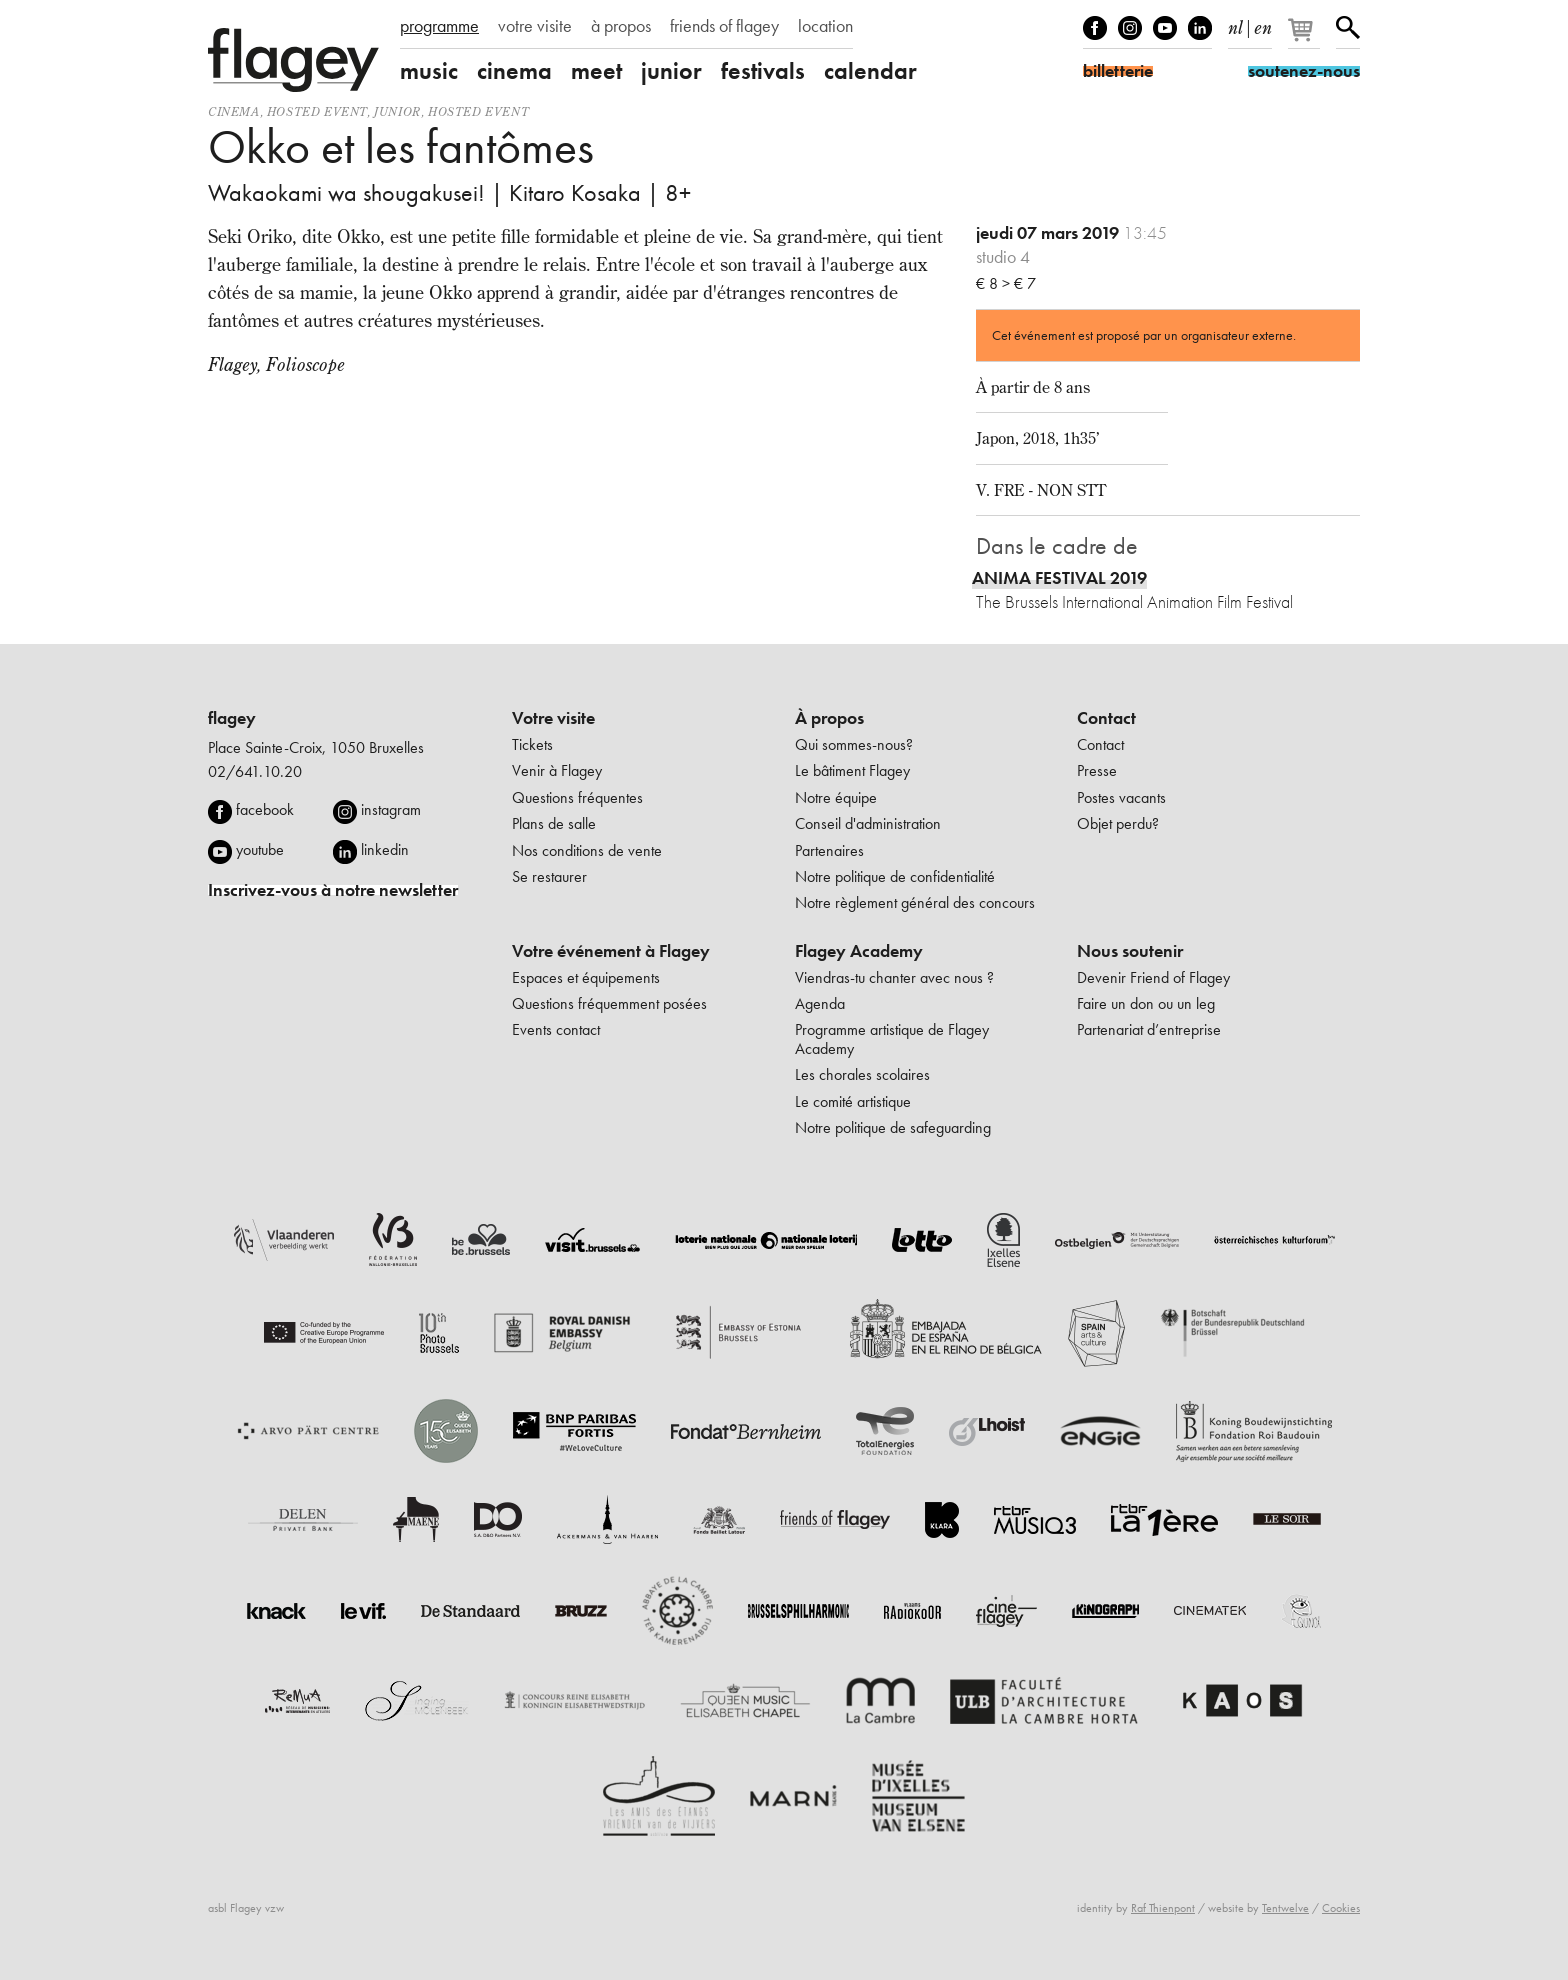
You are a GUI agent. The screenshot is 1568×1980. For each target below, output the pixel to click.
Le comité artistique (853, 1101)
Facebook (1095, 28)
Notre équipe (836, 797)
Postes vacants (1121, 797)
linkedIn (1200, 28)
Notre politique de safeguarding (893, 1127)
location (825, 26)
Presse (1097, 770)
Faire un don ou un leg (1146, 1003)
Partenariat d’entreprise (1149, 1029)
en (1263, 24)
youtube (260, 849)
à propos (621, 26)
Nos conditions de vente (587, 850)
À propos (829, 718)
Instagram (1130, 28)
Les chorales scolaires (862, 1074)
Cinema (234, 111)
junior (671, 71)
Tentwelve (1285, 1908)
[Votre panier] (1305, 38)
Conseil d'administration (868, 823)
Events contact (556, 1029)
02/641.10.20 (255, 771)
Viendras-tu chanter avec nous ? (894, 977)
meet (596, 71)
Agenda (820, 1003)
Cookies (1341, 1908)
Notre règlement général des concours (915, 902)
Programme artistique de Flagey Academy (892, 1038)
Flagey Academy (859, 951)
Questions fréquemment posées (609, 1003)
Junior (397, 111)
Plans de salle (554, 823)
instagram (391, 809)
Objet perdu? (1118, 823)
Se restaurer (549, 876)
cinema (514, 71)
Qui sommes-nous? (854, 744)
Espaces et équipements (586, 977)
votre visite (535, 26)
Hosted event (317, 111)
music (429, 71)
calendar (870, 71)
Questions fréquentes (577, 797)
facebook (265, 809)
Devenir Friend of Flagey (1153, 977)
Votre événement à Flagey (611, 951)
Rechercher (1348, 28)
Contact (1106, 718)
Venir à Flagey (557, 770)
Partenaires (829, 850)
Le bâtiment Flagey (852, 770)
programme (439, 26)
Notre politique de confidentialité (895, 876)
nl (1235, 24)
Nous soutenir (1130, 951)
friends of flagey (724, 26)
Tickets (532, 744)
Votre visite (553, 718)
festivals (763, 71)
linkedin (385, 849)
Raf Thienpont (1163, 1908)
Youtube (1165, 28)
